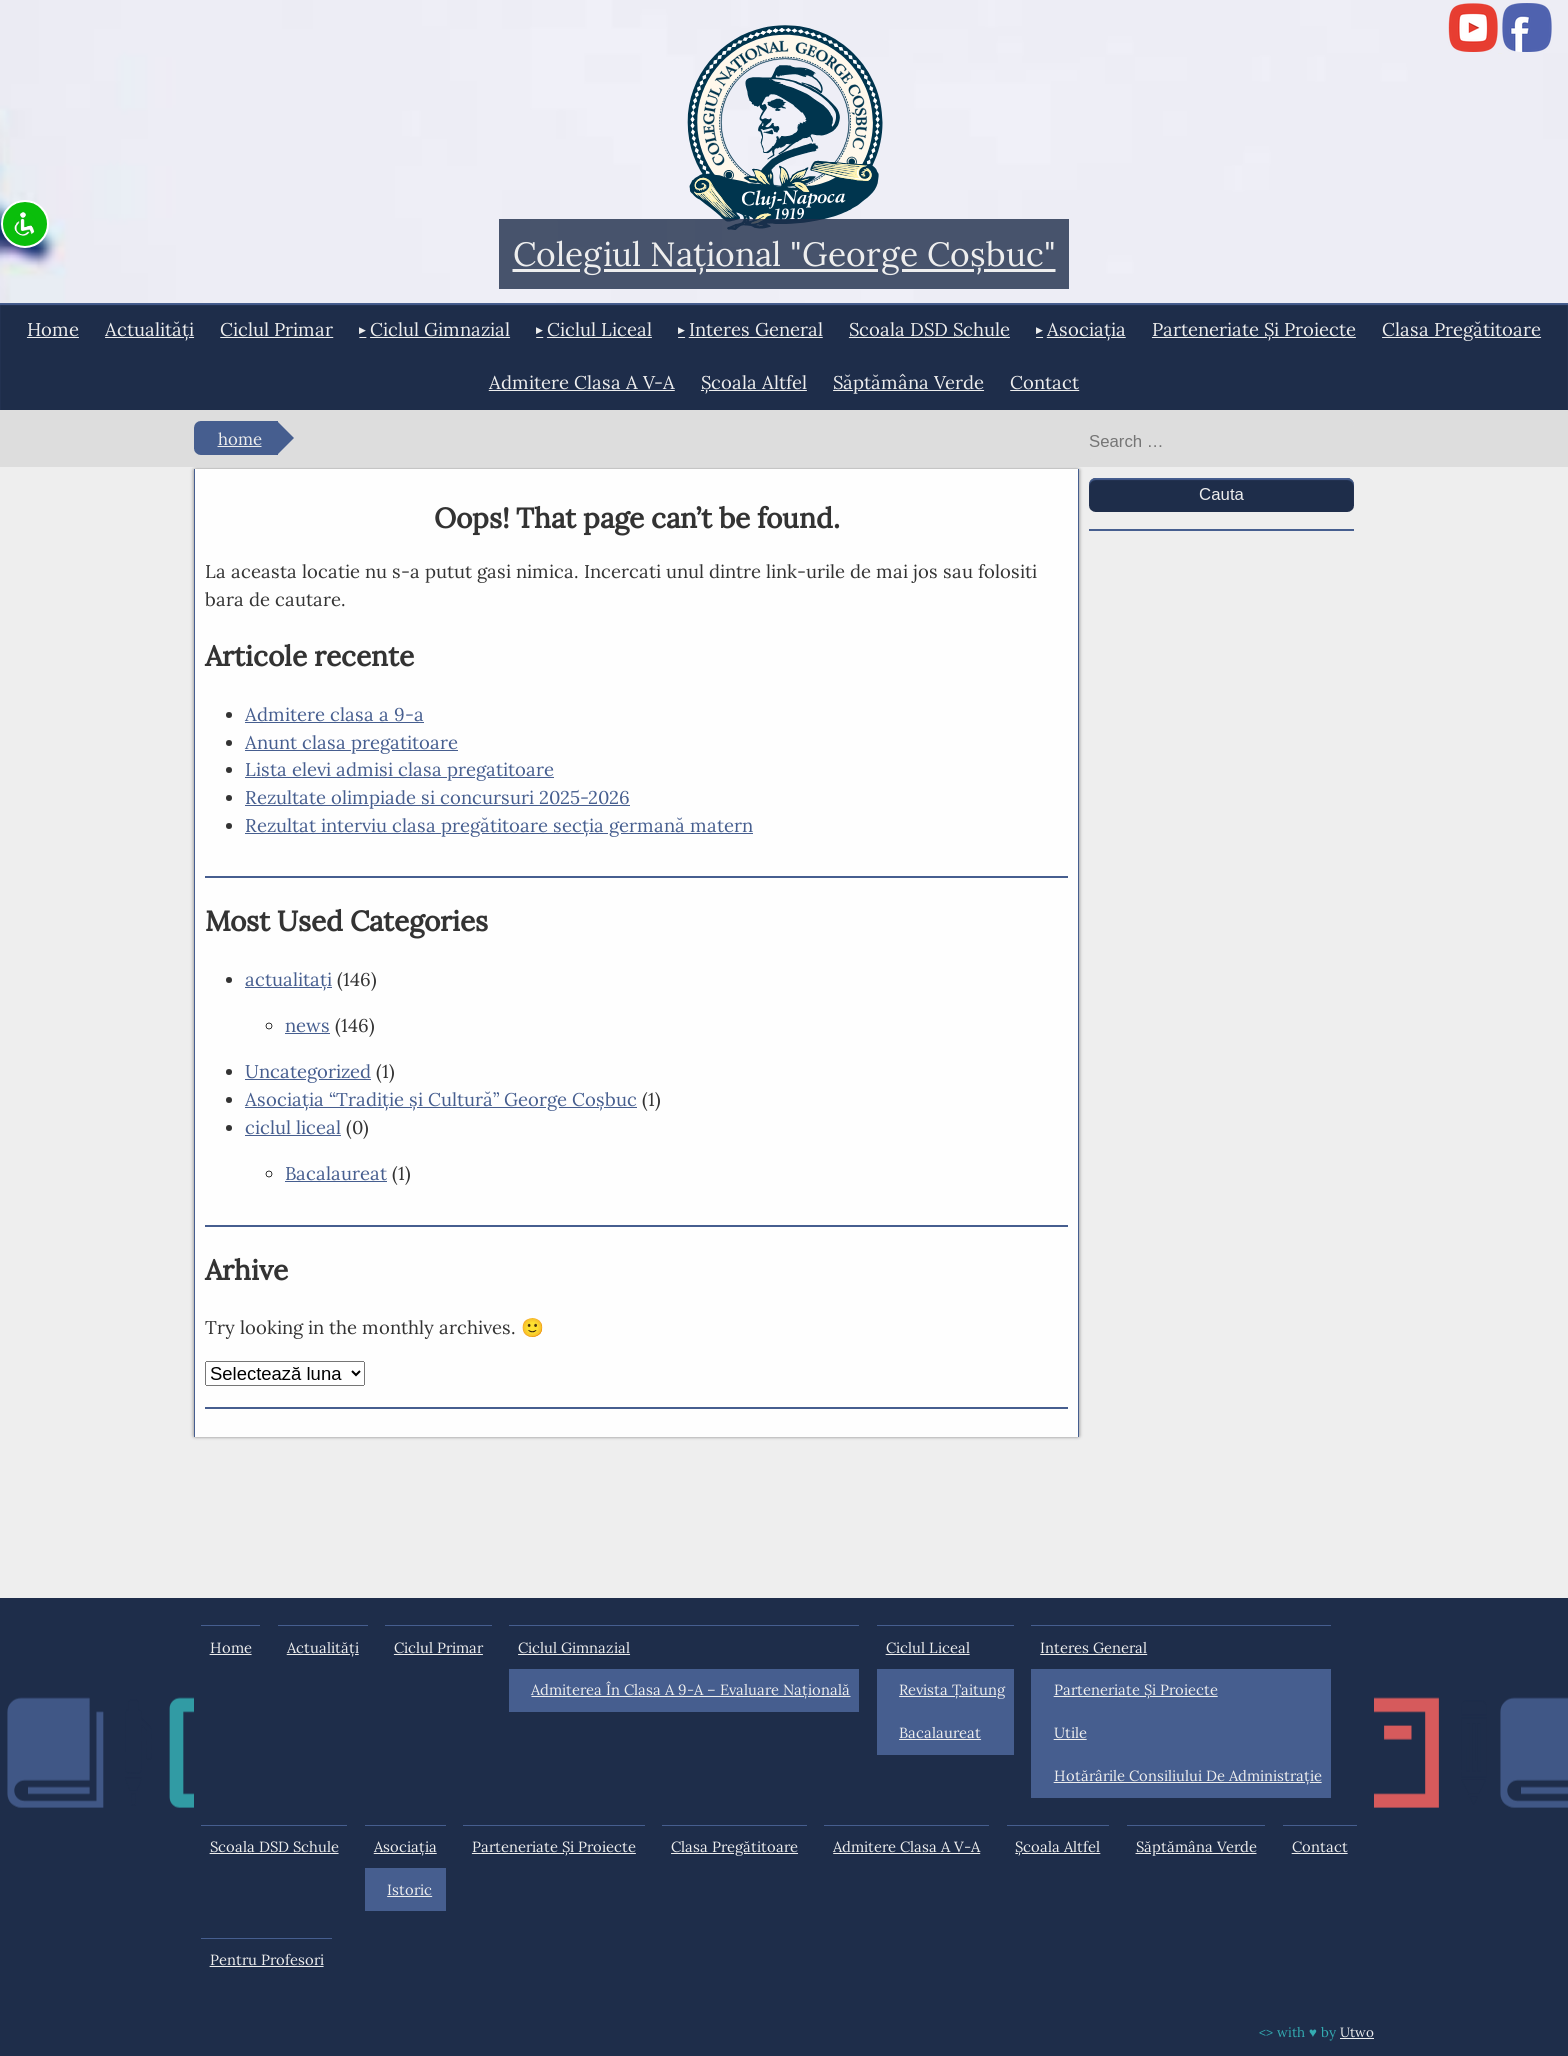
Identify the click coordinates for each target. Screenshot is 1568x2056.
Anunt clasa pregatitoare (351, 742)
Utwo (1357, 2032)
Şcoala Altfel (754, 382)
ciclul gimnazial (440, 329)
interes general (756, 329)
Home (53, 329)
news (307, 1025)
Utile (1070, 1732)
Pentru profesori (267, 1959)
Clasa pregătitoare (1461, 329)
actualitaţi (288, 979)
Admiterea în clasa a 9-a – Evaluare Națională (690, 1689)
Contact (1044, 382)
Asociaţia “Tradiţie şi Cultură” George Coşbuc (441, 1099)
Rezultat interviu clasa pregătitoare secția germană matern (499, 825)
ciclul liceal (599, 329)
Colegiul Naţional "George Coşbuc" (784, 254)
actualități (149, 329)
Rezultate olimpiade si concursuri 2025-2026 (437, 797)
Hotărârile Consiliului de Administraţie (1188, 1775)
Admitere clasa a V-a (582, 382)
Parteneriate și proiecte (1254, 329)
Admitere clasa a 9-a (334, 714)
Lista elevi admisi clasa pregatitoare (399, 769)
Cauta (1221, 494)
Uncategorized (308, 1071)
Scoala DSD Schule (929, 329)
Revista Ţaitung (952, 1689)
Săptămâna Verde (908, 382)
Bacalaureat (336, 1173)
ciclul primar (276, 329)
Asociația (1086, 329)
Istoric (409, 1889)
